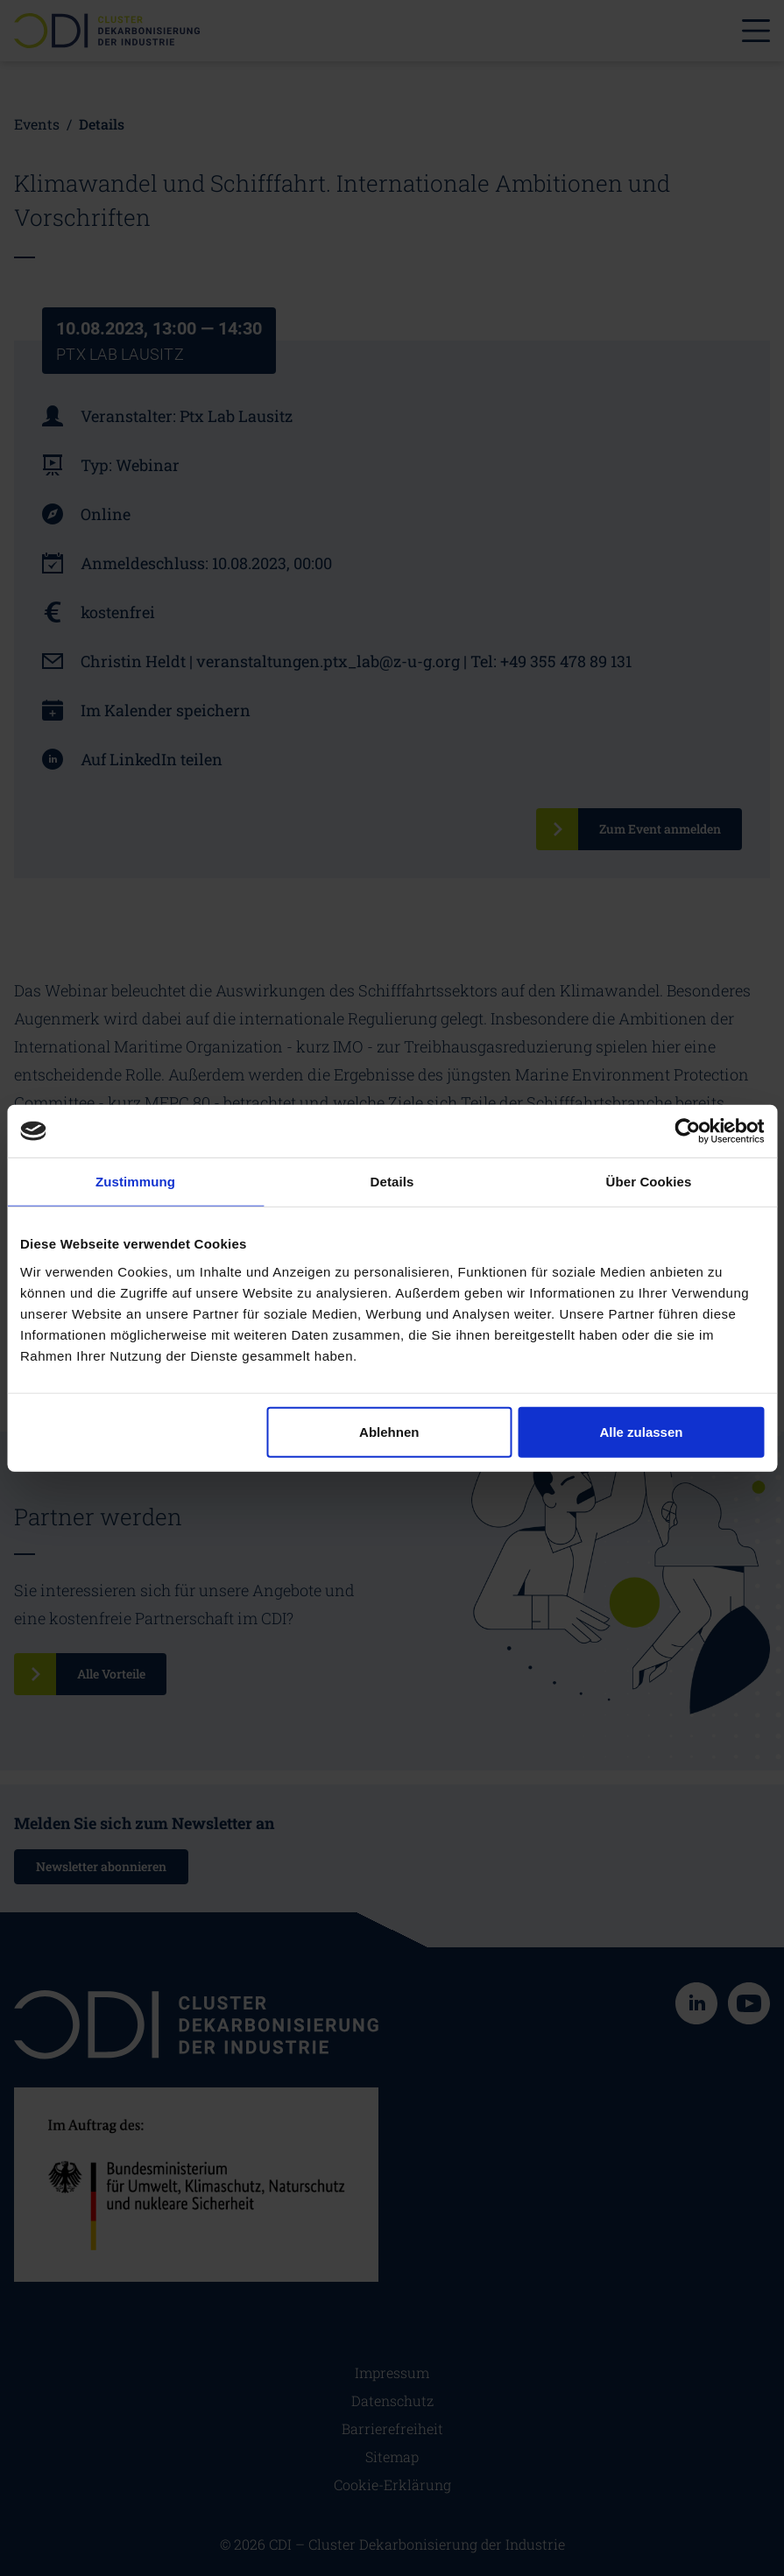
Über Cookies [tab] (649, 1181)
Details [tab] (392, 1181)
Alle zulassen (640, 1431)
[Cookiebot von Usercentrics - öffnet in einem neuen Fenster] (687, 1131)
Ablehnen (389, 1431)
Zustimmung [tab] (135, 1181)
